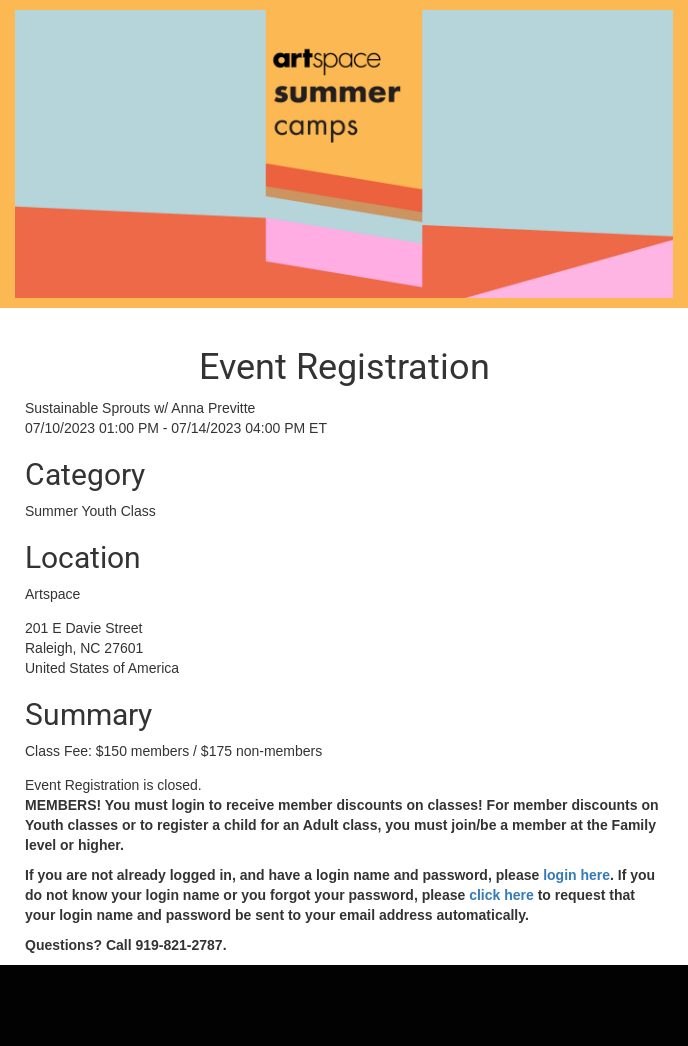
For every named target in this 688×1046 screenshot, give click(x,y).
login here (574, 875)
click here (499, 895)
